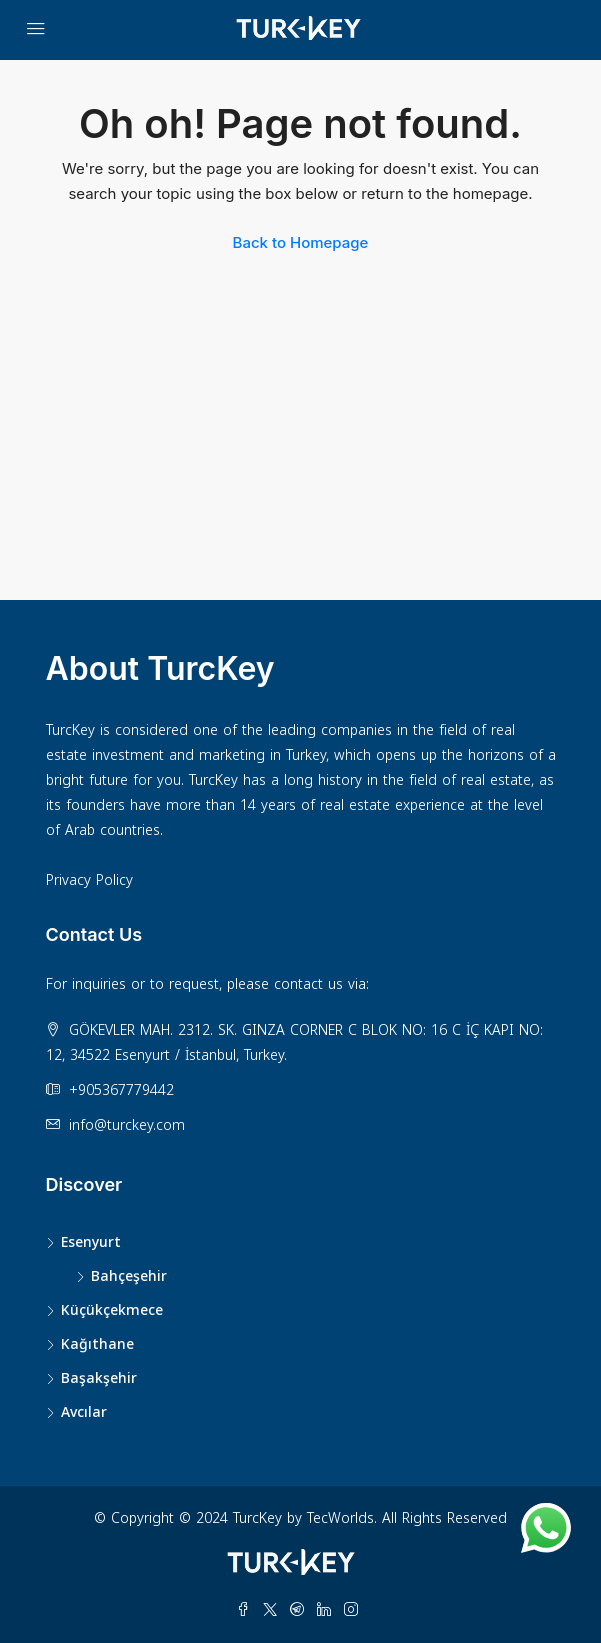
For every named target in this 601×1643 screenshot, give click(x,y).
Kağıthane (97, 1344)
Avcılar (84, 1412)
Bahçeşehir (129, 1276)
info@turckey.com (127, 1125)
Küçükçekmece (112, 1310)
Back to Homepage (301, 242)
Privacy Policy (89, 880)
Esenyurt (91, 1242)
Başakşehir (99, 1378)
